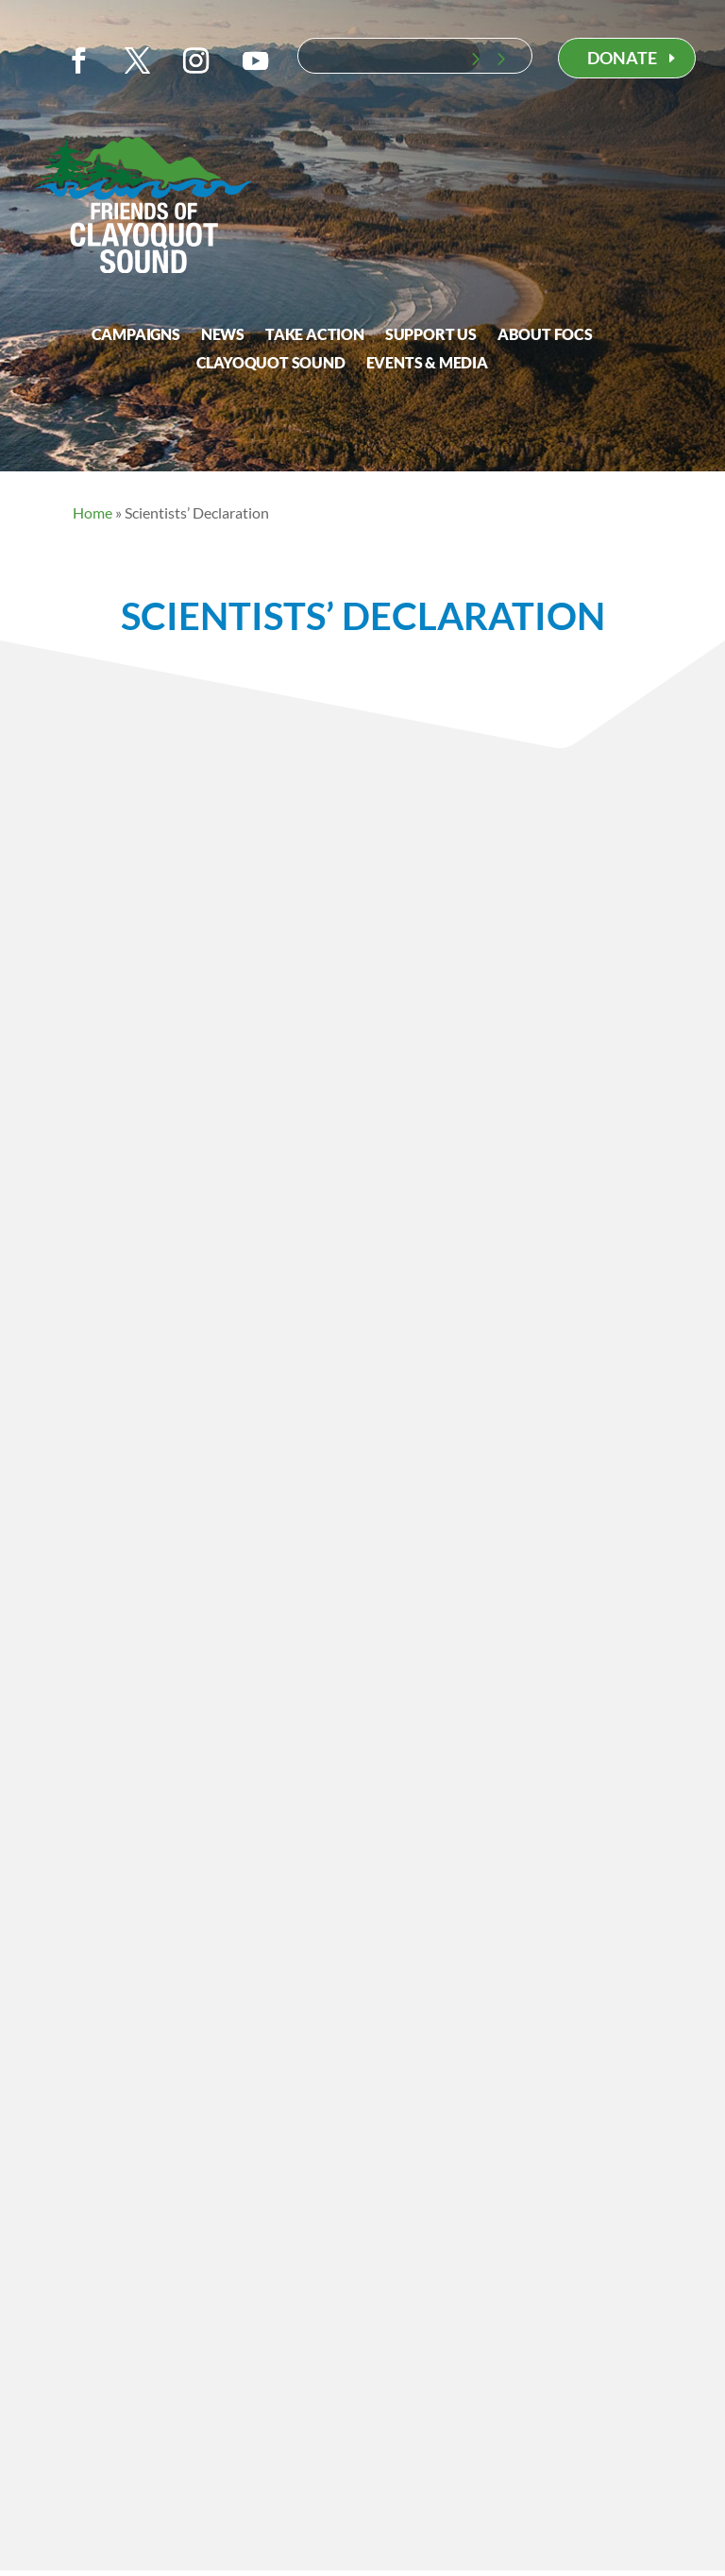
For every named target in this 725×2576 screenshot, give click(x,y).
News (222, 335)
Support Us (431, 335)
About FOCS (545, 335)
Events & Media (427, 363)
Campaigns (136, 335)
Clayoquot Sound (271, 363)
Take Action (314, 335)
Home (92, 512)
